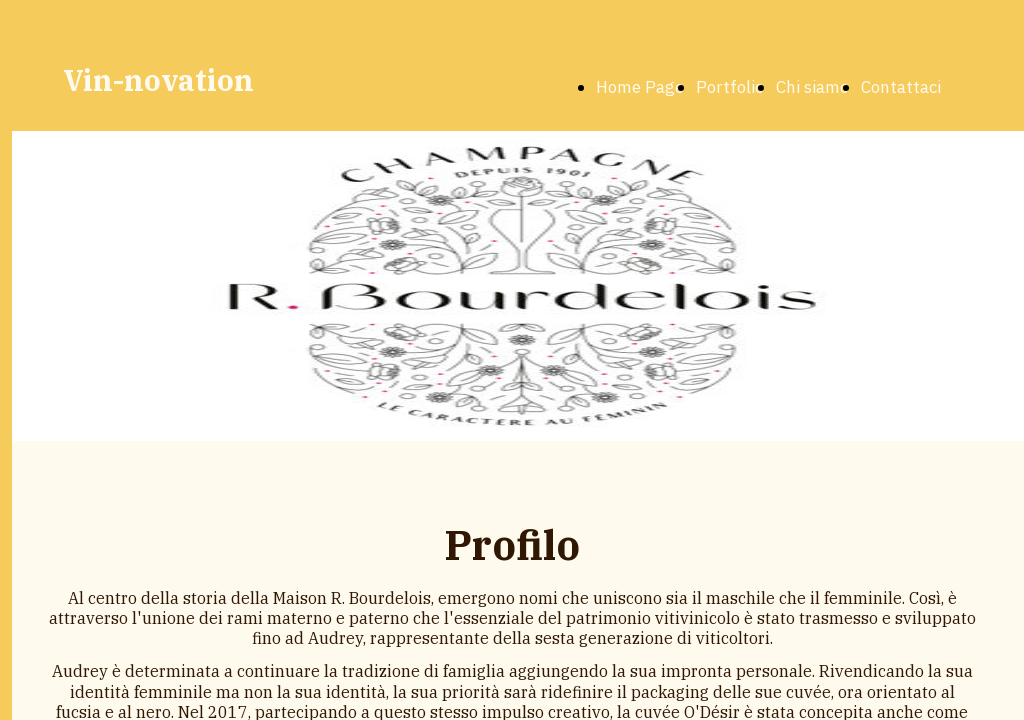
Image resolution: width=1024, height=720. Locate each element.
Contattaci (901, 87)
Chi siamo (812, 87)
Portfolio (730, 87)
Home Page (640, 87)
